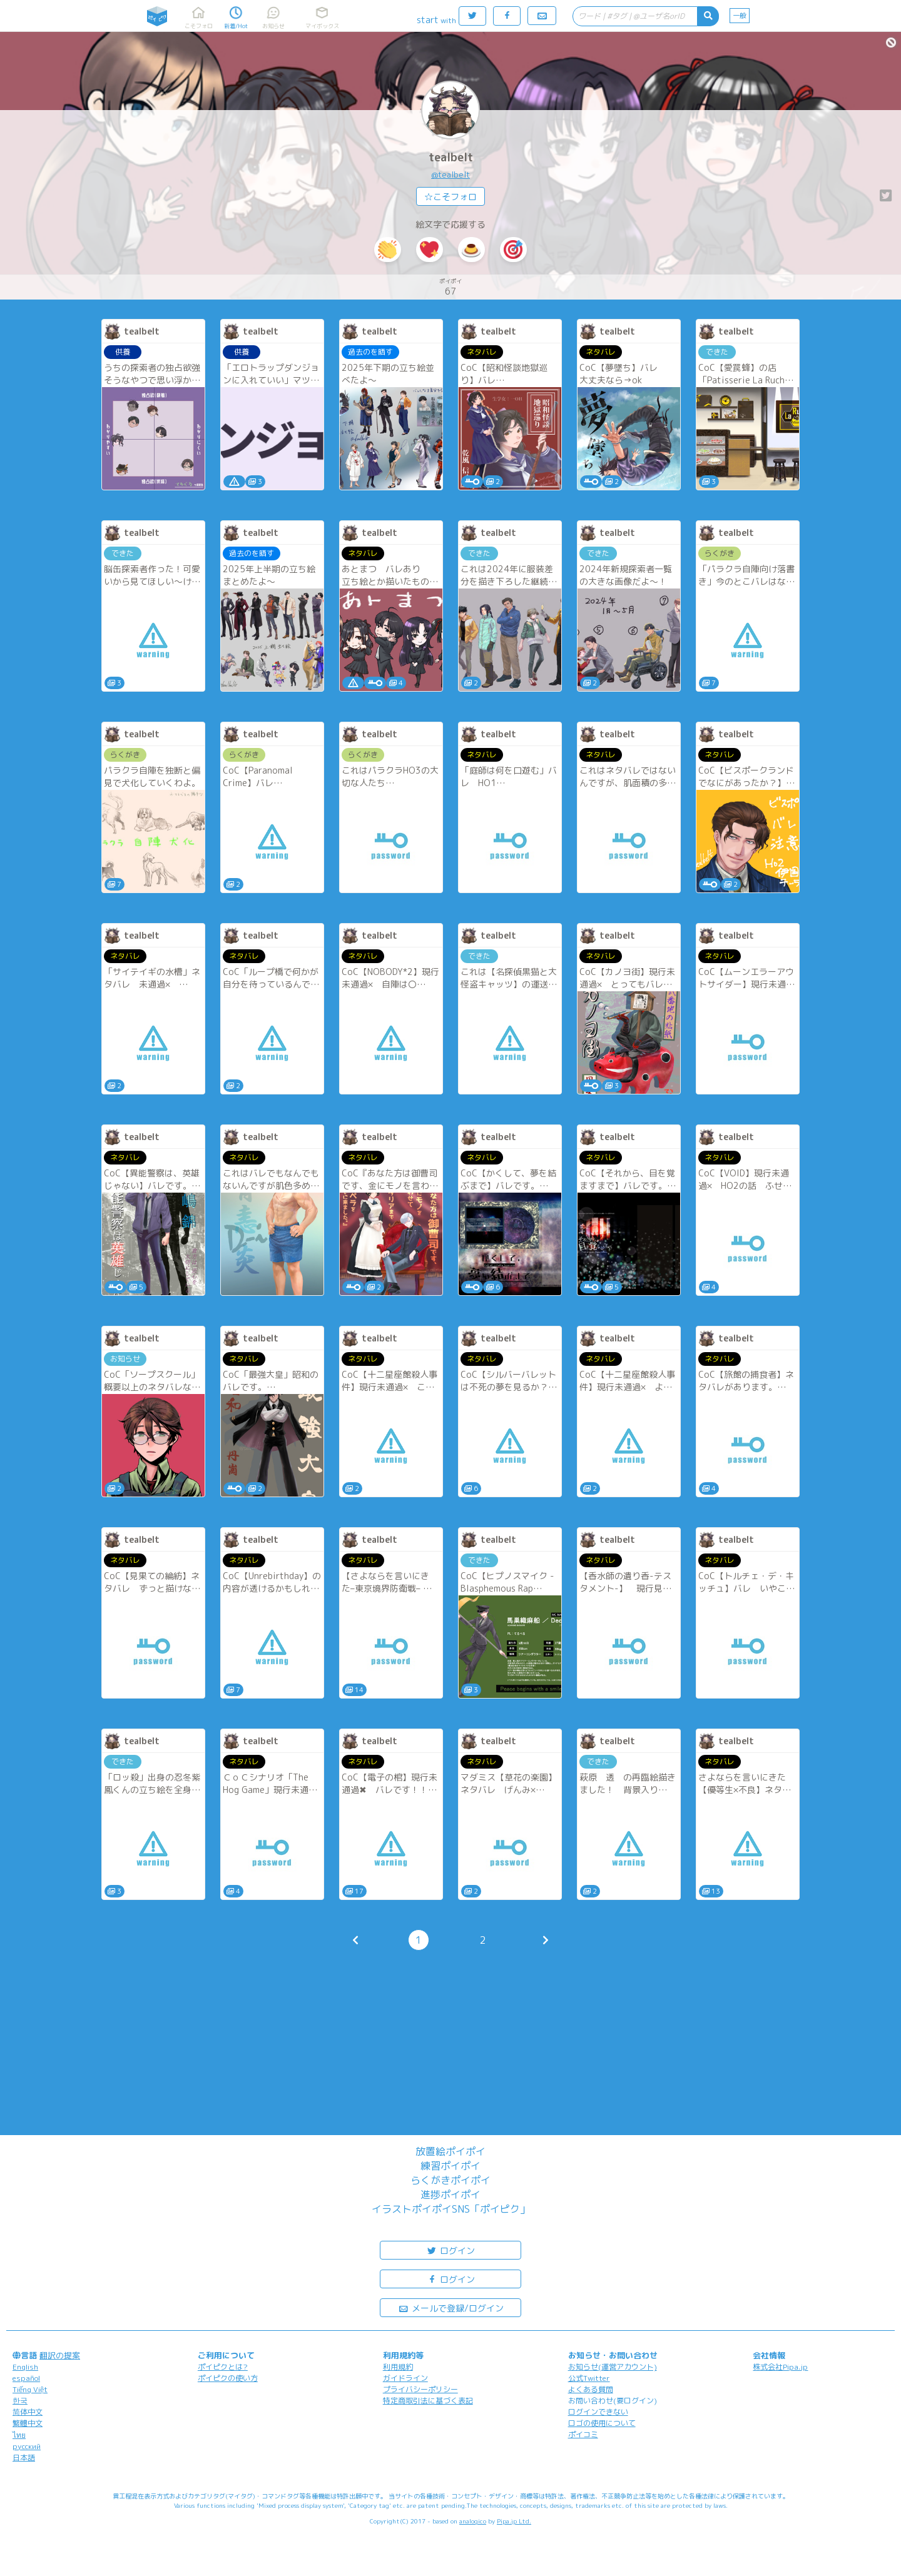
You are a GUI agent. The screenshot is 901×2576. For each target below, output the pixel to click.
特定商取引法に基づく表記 (428, 2400)
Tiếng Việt (30, 2389)
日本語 (24, 2457)
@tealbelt (450, 174)
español (26, 2378)
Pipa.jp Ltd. (514, 2521)
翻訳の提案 (59, 2355)
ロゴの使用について (602, 2423)
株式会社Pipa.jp (780, 2366)
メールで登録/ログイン (451, 2307)
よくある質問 (590, 2389)
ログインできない (598, 2412)
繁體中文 (28, 2423)
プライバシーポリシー (420, 2389)
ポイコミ (583, 2434)
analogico (472, 2521)
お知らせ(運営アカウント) (612, 2366)
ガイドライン (405, 2378)
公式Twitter (589, 2378)
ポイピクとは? (223, 2366)
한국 (20, 2400)
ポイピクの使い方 (228, 2378)
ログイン (450, 2250)
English (25, 2366)
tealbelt (451, 157)
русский (27, 2446)
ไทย (19, 2435)
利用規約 (398, 2366)
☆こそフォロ (450, 197)
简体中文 (28, 2412)
